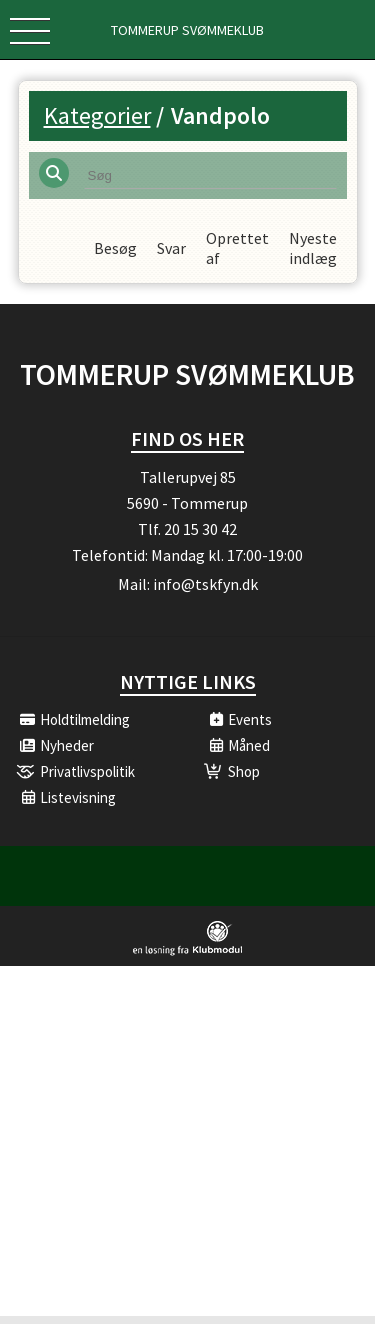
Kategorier (97, 115)
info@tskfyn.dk (205, 592)
